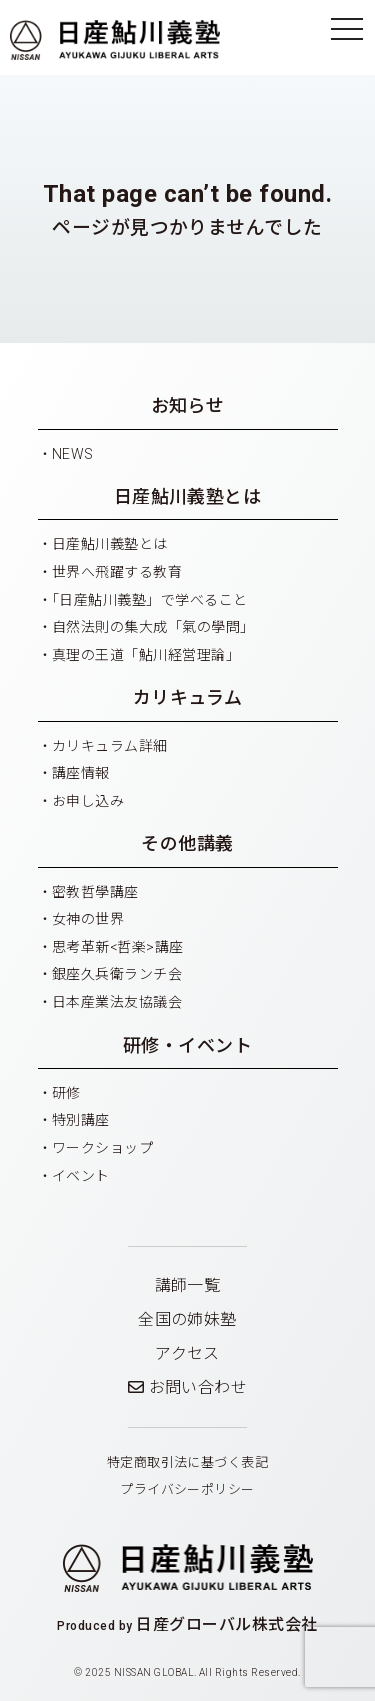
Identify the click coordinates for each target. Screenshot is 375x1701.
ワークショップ (102, 1148)
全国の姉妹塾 (187, 1319)
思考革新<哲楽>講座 (118, 947)
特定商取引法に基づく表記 (188, 1462)
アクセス (187, 1353)
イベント (81, 1176)
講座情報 (81, 773)
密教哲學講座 (95, 892)
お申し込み (88, 801)
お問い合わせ (188, 1387)
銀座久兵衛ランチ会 (117, 974)
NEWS (73, 454)
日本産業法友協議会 (117, 1002)
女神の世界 (88, 919)
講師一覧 (188, 1285)
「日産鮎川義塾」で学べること (150, 600)
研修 (66, 1093)
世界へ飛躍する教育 (117, 572)
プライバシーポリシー (187, 1489)
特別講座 (81, 1120)
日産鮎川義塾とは (110, 544)
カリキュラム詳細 (110, 746)
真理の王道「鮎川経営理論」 (146, 655)
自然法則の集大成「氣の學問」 (153, 627)
